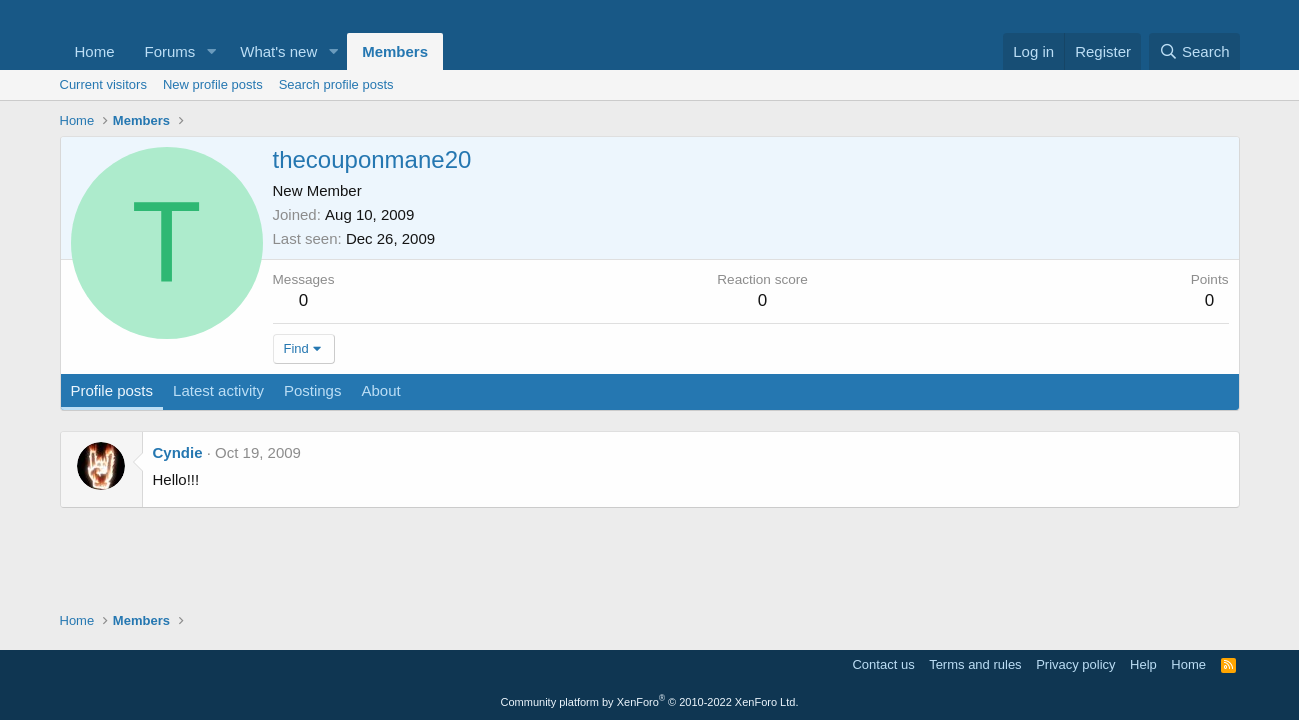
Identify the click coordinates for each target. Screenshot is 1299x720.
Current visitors (103, 84)
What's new (278, 51)
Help (1143, 664)
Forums (170, 51)
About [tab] (380, 390)
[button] (211, 51)
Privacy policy (1075, 664)
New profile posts (213, 84)
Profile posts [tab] (112, 390)
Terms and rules (975, 664)
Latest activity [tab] (218, 390)
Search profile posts (336, 84)
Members (395, 51)
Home (95, 51)
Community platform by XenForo (650, 702)
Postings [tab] (313, 390)
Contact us (883, 664)
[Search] (1194, 51)
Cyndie (178, 452)
